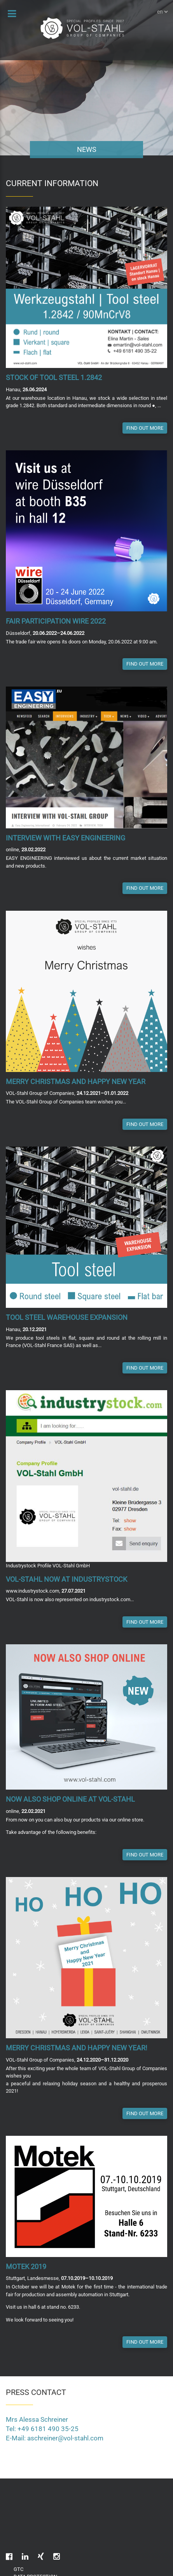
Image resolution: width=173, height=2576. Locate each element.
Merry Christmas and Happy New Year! (76, 2048)
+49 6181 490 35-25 (48, 2429)
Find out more (144, 428)
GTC (18, 2569)
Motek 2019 (26, 2266)
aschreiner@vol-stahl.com (65, 2438)
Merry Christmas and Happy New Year (75, 1081)
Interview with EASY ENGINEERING (65, 838)
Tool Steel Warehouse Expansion (67, 1317)
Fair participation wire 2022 (56, 621)
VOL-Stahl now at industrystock (66, 1579)
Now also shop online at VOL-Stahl (70, 1799)
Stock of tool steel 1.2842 (54, 377)
